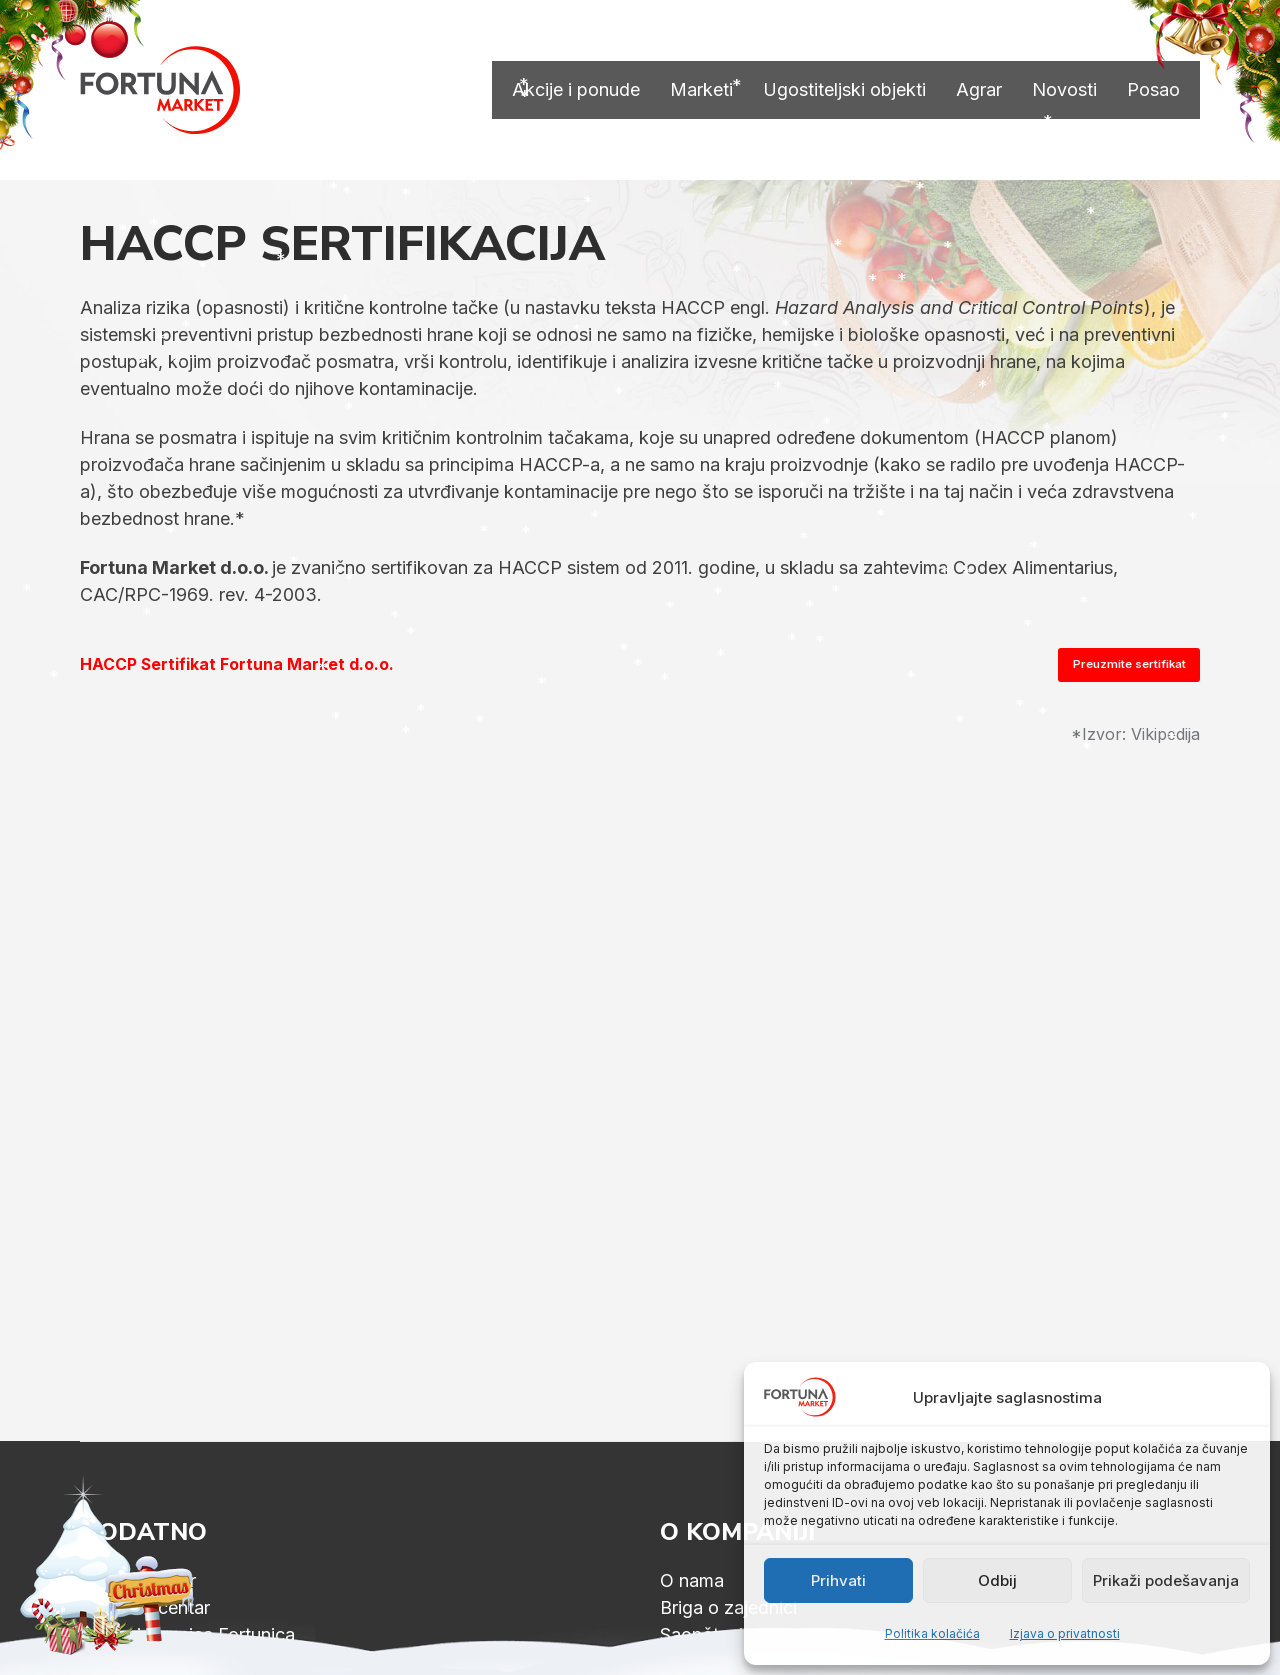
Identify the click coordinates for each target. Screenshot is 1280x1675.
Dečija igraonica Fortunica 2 (195, 1661)
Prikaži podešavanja (1166, 1580)
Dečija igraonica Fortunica (187, 1634)
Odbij (997, 1580)
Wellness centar (145, 1607)
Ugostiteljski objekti (844, 90)
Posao (1153, 90)
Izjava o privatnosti (1065, 1633)
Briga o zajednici (728, 1607)
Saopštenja (706, 1634)
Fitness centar (138, 1580)
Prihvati (838, 1580)
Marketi (701, 90)
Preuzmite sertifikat (1129, 664)
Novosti (1064, 90)
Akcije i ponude (576, 90)
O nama (692, 1580)
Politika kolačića (932, 1633)
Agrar (979, 90)
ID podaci (700, 1661)
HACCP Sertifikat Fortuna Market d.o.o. (237, 664)
